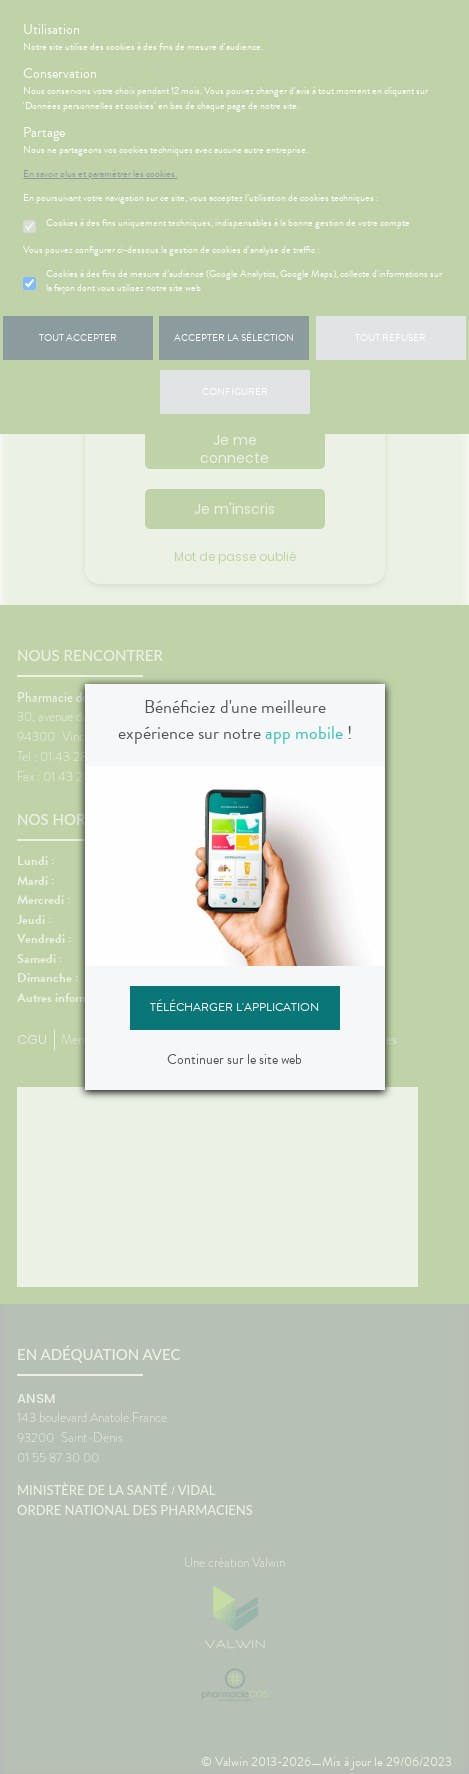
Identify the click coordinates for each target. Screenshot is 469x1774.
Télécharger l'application (234, 1007)
